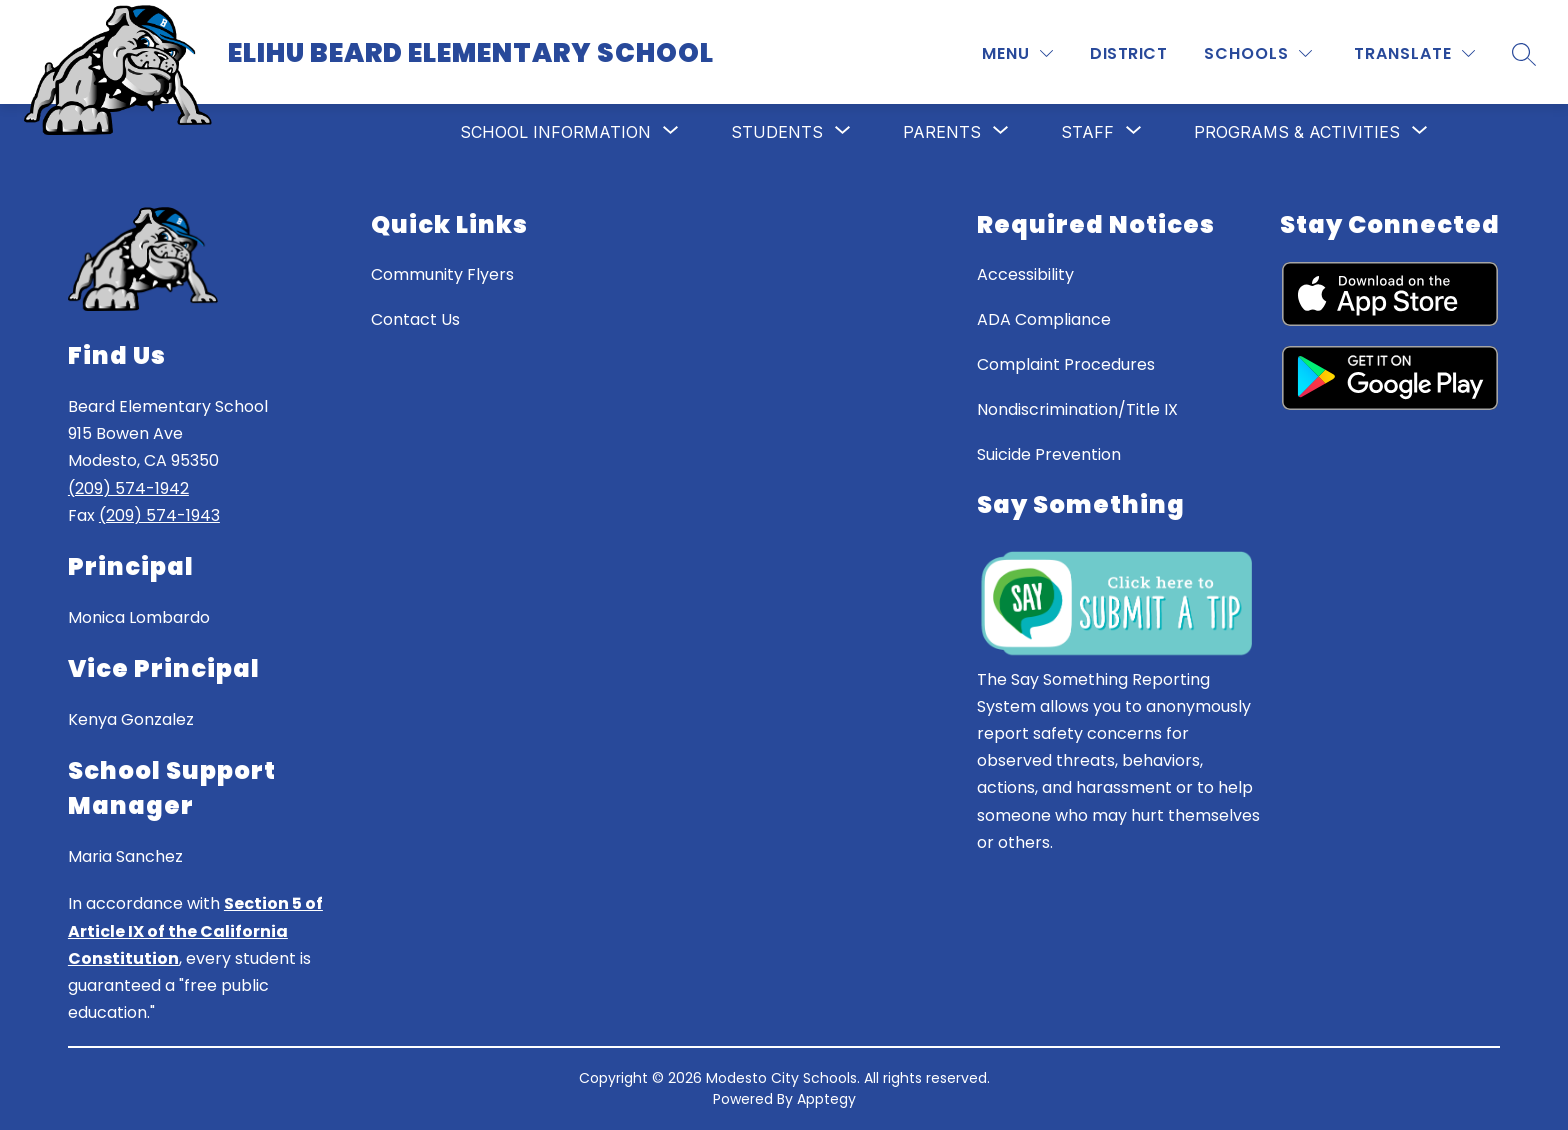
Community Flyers (442, 274)
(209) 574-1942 (128, 488)
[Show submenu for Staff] (1087, 132)
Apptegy (826, 1099)
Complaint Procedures (1066, 364)
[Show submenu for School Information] (555, 132)
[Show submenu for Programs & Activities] (1297, 132)
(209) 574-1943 (159, 515)
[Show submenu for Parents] (942, 132)
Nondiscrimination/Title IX (1077, 409)
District (1128, 53)
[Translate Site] (1414, 53)
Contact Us (415, 319)
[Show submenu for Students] (777, 132)
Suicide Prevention (1049, 454)
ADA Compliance (1044, 319)
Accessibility (1025, 274)
